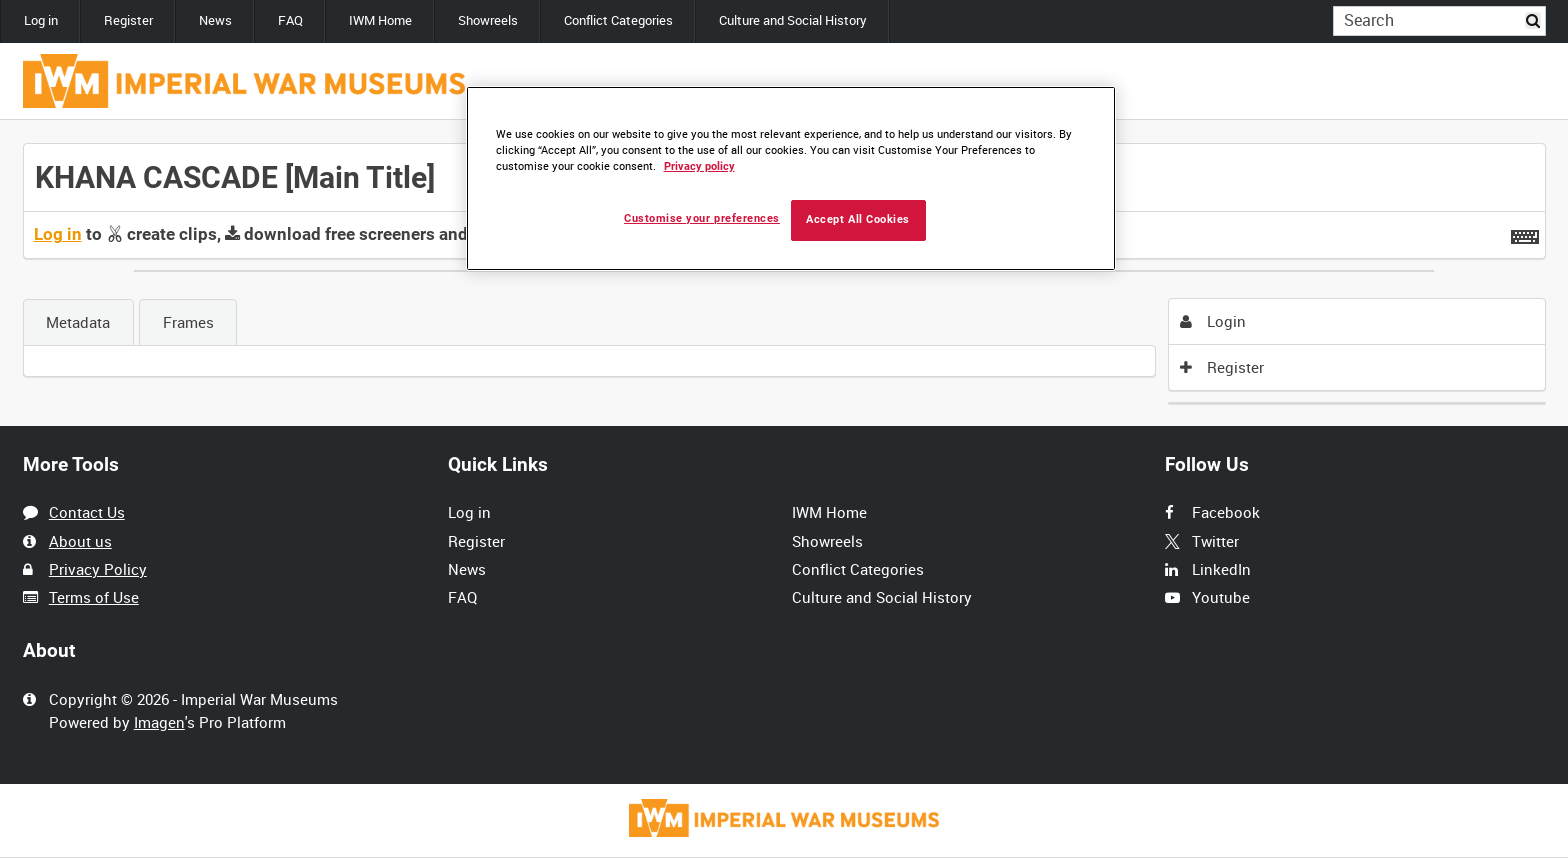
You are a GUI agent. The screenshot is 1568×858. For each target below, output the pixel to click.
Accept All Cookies (858, 219)
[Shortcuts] (1525, 233)
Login (1213, 321)
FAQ (290, 20)
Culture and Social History (793, 20)
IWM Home (380, 20)
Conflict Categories (618, 20)
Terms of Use (94, 597)
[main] (784, 273)
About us (80, 541)
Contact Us (87, 512)
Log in (41, 20)
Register (128, 20)
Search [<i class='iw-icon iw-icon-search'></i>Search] (1534, 19)
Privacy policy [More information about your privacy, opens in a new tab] (699, 166)
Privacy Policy (98, 569)
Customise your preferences (702, 218)
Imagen (159, 722)
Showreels (488, 20)
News (215, 20)
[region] (791, 178)
